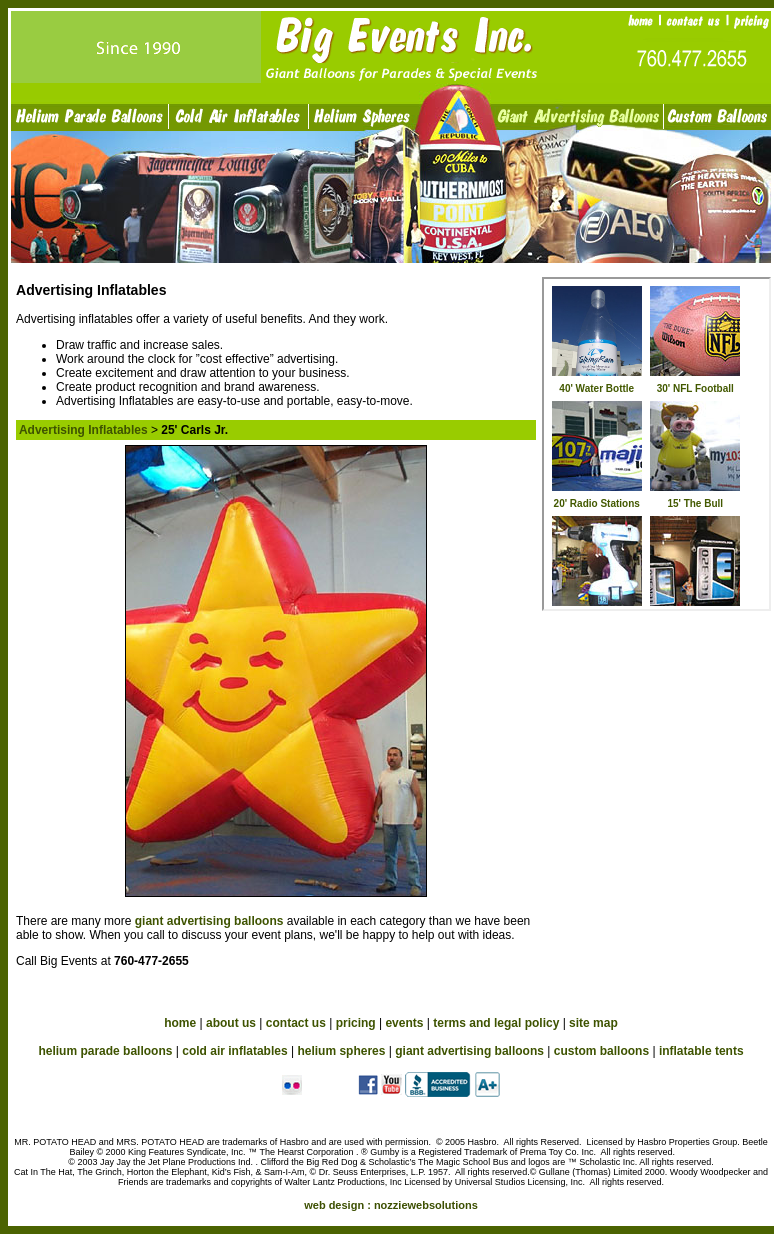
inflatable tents (701, 1051)
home (180, 1023)
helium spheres (341, 1051)
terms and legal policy (496, 1023)
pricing (356, 1023)
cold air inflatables (234, 1051)
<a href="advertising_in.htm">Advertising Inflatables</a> (656, 444)
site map (593, 1023)
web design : (391, 1205)
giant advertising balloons (211, 921)
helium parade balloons (105, 1051)
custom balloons (601, 1051)
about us (231, 1023)
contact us (296, 1023)
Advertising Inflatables (83, 430)
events (404, 1023)
